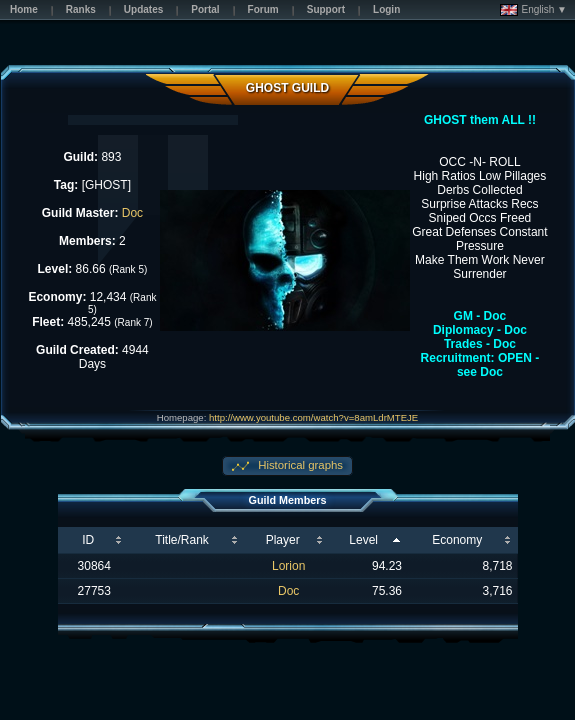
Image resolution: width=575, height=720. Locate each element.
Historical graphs (299, 465)
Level (363, 540)
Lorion (288, 566)
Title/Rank (182, 540)
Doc (132, 213)
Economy (457, 540)
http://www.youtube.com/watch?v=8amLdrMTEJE (313, 417)
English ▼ (533, 10)
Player (283, 540)
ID (88, 540)
